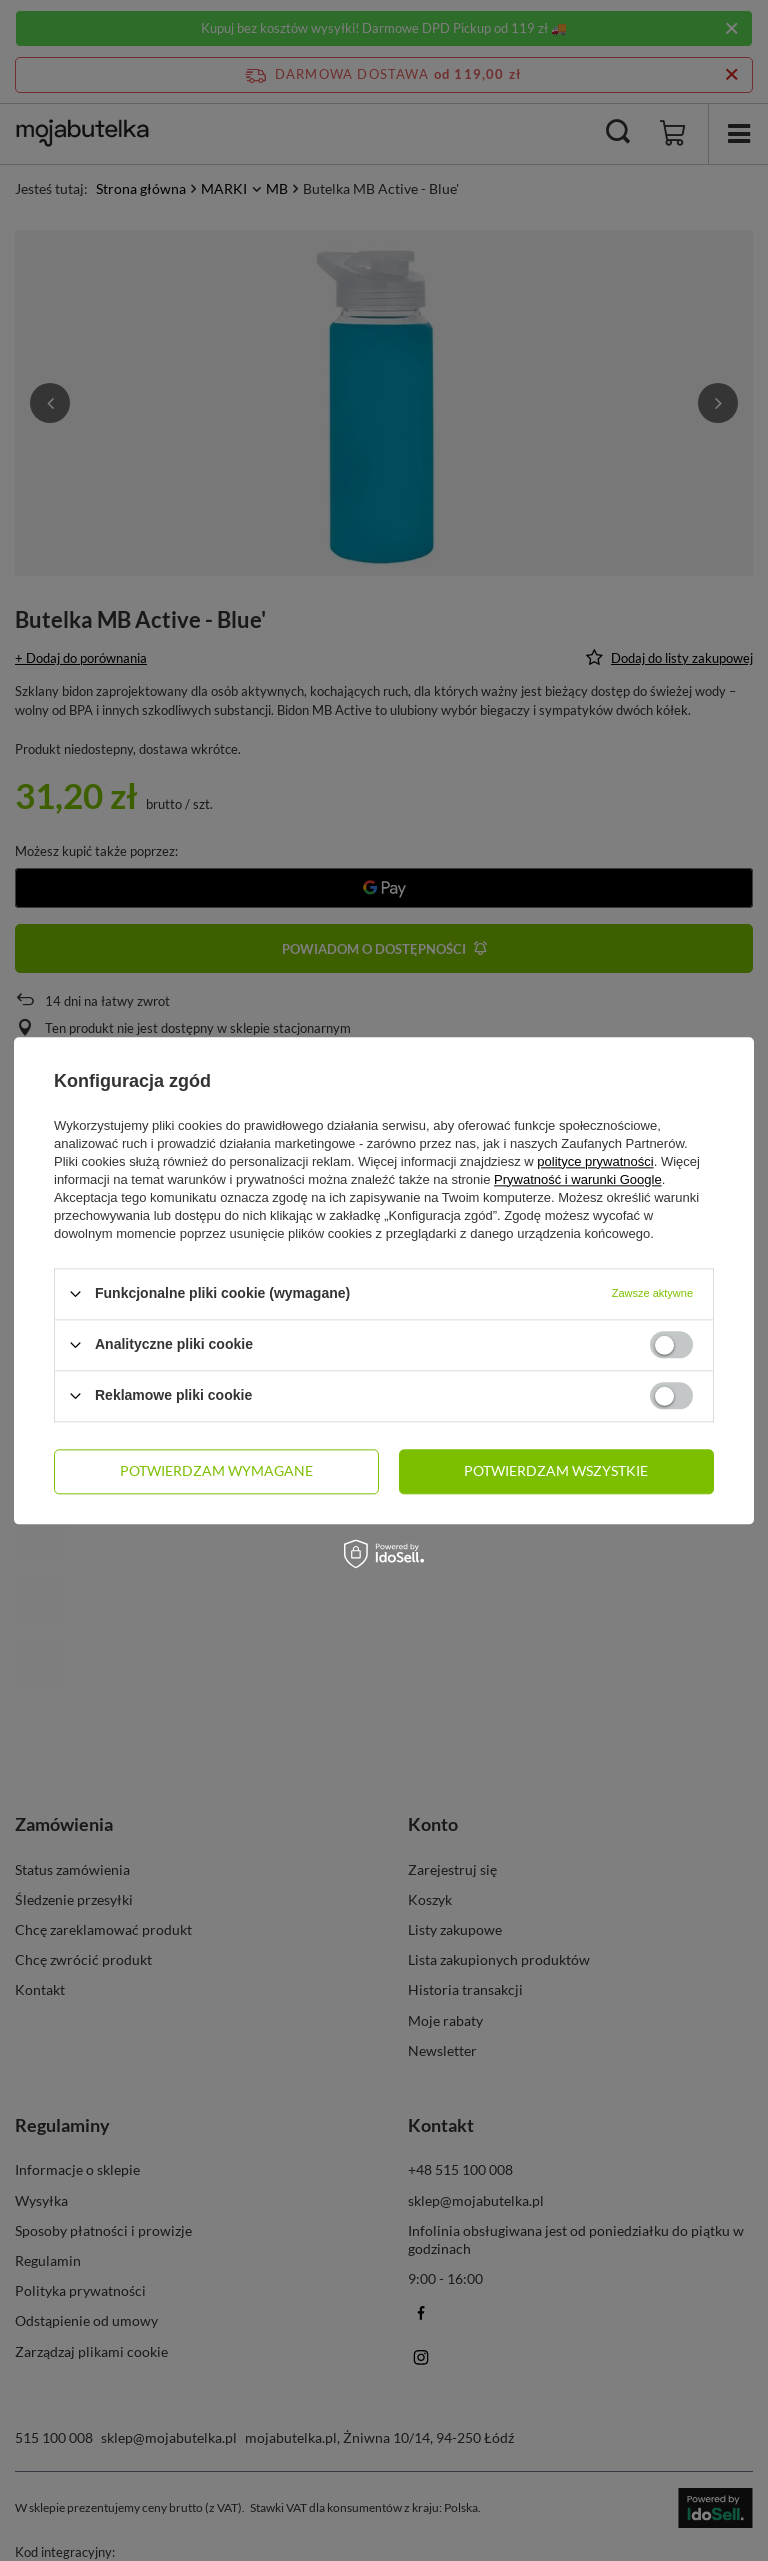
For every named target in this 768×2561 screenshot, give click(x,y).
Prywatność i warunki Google (578, 1179)
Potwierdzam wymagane (216, 1470)
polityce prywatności (595, 1161)
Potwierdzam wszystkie (556, 1470)
